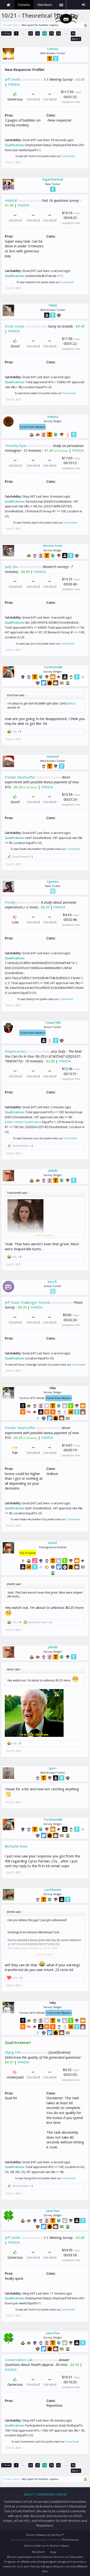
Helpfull (11, 200)
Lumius (52, 49)
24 (44, 33)
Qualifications (14, 145)
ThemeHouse (70, 2539)
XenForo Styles (59, 2545)
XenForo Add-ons (35, 2545)
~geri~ (53, 1768)
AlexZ (52, 1543)
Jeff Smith (12, 79)
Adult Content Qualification (23, 1122)
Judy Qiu (11, 566)
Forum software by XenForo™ (45, 2535)
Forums (24, 4)
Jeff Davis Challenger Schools (28, 1302)
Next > (76, 39)
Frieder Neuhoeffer (20, 777)
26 (58, 33)
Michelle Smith (52, 545)
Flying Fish (13, 2052)
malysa (52, 417)
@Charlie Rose (16, 1846)
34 (73, 33)
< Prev (6, 33)
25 (51, 33)
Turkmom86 (53, 667)
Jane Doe (53, 2211)
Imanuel (53, 756)
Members (44, 4)
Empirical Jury (15, 1051)
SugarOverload (52, 179)
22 (30, 33)
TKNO (52, 305)
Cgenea (53, 881)
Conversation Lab (19, 2359)
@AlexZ (71, 703)
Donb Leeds (14, 326)
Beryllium (38, 2552)
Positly (10, 902)
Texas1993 (53, 1022)
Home (8, 5)
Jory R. (52, 1281)
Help (53, 2552)
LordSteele (52, 1890)
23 (37, 33)
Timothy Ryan (16, 445)
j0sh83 (52, 1170)
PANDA (14, 84)
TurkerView (67, 156)
